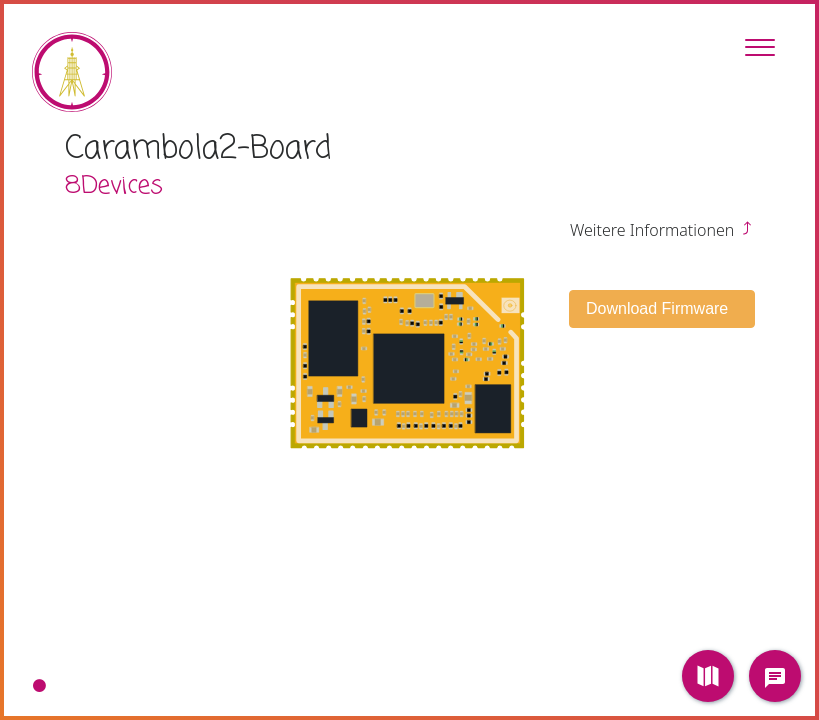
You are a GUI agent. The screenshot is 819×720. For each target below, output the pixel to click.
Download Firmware (659, 308)
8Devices (114, 186)
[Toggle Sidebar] (760, 47)
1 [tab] (39, 686)
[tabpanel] (409, 360)
